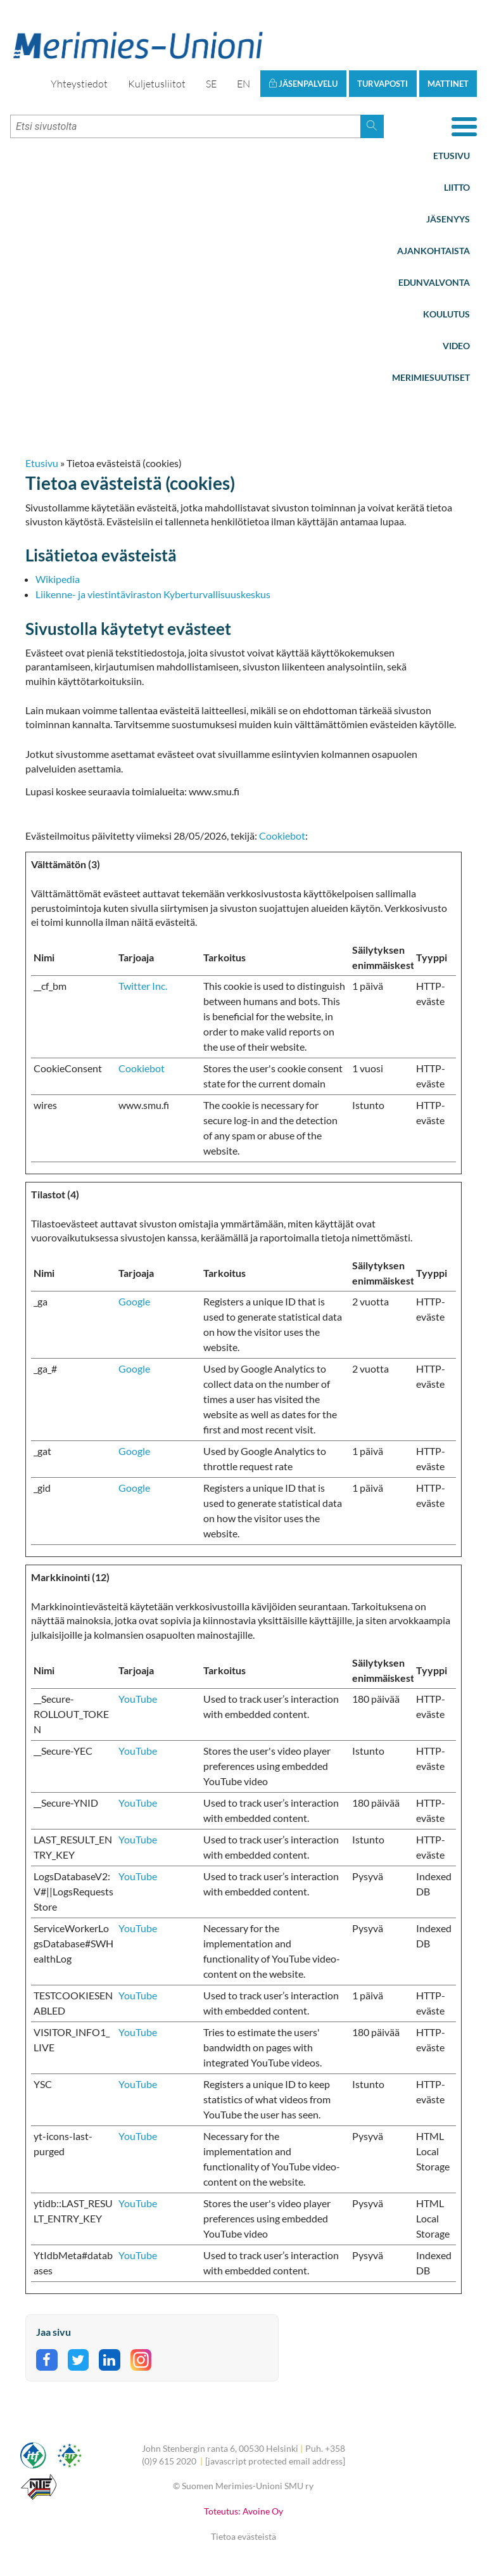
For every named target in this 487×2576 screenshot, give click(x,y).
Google (134, 1301)
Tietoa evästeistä (243, 2536)
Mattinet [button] (448, 84)
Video (456, 345)
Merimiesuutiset (431, 377)
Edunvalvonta (434, 282)
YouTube (137, 1699)
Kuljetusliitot (157, 83)
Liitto (457, 187)
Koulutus (446, 314)
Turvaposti (382, 84)
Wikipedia (57, 579)
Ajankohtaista (433, 250)
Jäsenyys (448, 219)
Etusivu (451, 155)
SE (211, 83)
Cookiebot (282, 836)
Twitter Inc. (142, 986)
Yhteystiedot (79, 83)
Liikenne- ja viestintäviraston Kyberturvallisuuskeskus (152, 594)
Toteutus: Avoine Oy (243, 2511)
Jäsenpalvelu (303, 84)
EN (243, 83)
